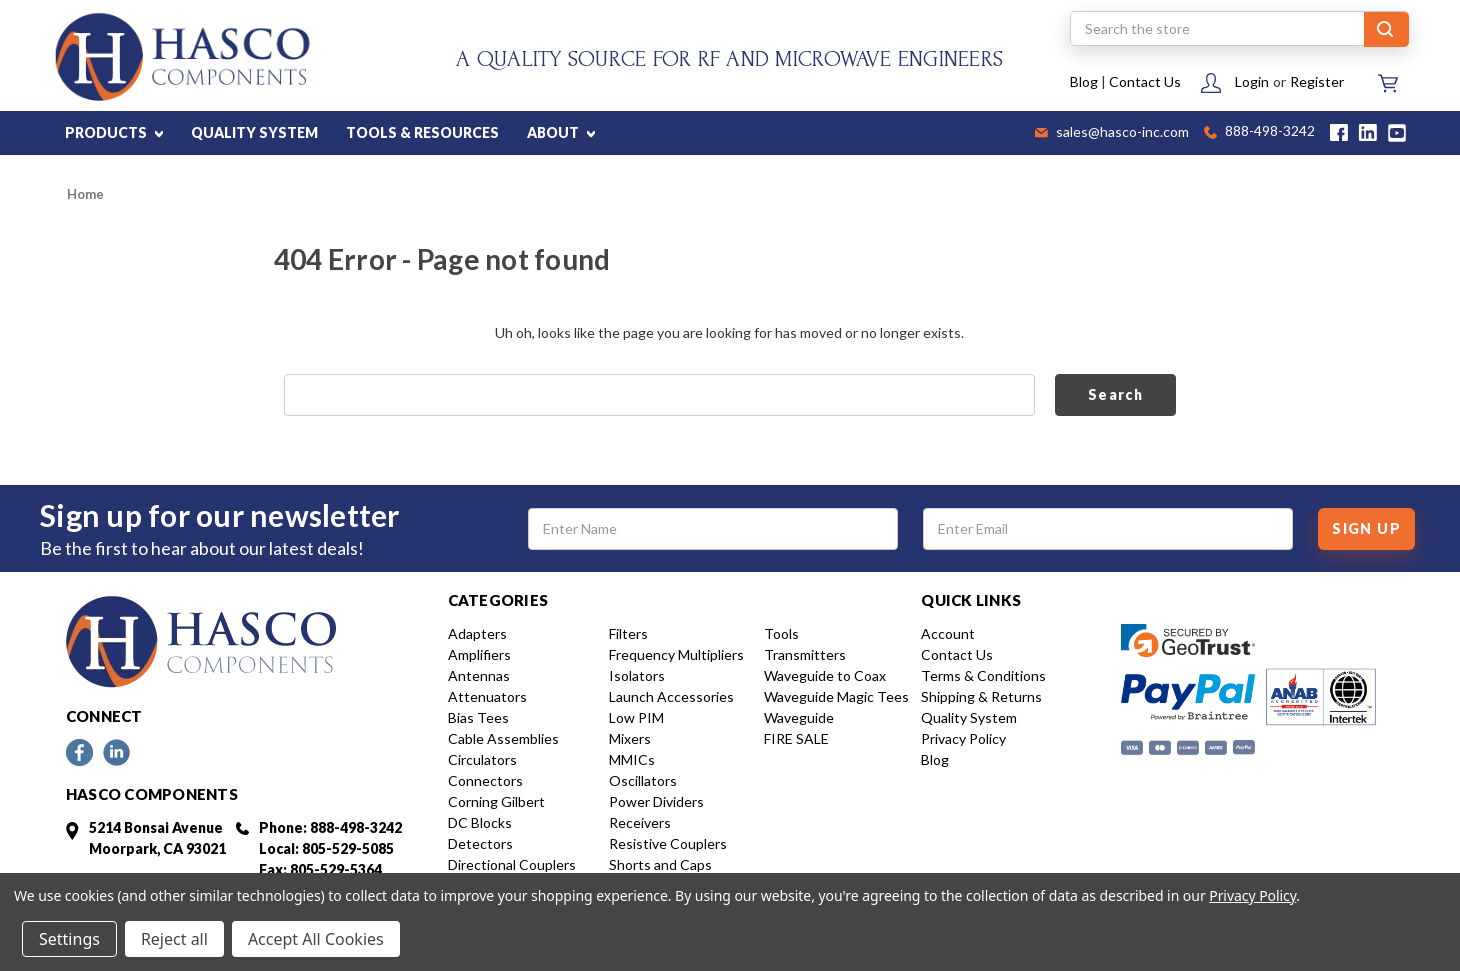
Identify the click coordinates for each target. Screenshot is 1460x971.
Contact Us (1145, 81)
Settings (69, 939)
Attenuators (487, 696)
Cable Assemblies (503, 738)
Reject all (174, 939)
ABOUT (561, 132)
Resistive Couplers (668, 843)
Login (1252, 81)
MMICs (632, 759)
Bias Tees (478, 717)
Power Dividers (656, 801)
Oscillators (643, 780)
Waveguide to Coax (825, 675)
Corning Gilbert (496, 801)
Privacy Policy (963, 738)
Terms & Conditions (983, 675)
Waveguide (799, 717)
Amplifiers (479, 654)
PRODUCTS (114, 132)
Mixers (630, 738)
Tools (781, 633)
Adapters (477, 633)
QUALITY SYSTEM (254, 132)
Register (1317, 81)
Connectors (485, 780)
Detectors (480, 843)
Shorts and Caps (660, 864)
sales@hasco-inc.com (1112, 133)
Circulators (482, 759)
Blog (1084, 81)
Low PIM (636, 717)
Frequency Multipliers (676, 654)
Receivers (640, 822)
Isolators (637, 675)
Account (948, 633)
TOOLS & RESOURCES (422, 132)
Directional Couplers (512, 864)
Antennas (479, 675)
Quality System (969, 717)
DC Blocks (480, 822)
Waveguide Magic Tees (836, 696)
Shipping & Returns (981, 696)
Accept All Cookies (316, 939)
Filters (628, 633)
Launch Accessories (671, 696)
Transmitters (805, 654)
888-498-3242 (1259, 132)
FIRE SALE (796, 738)
